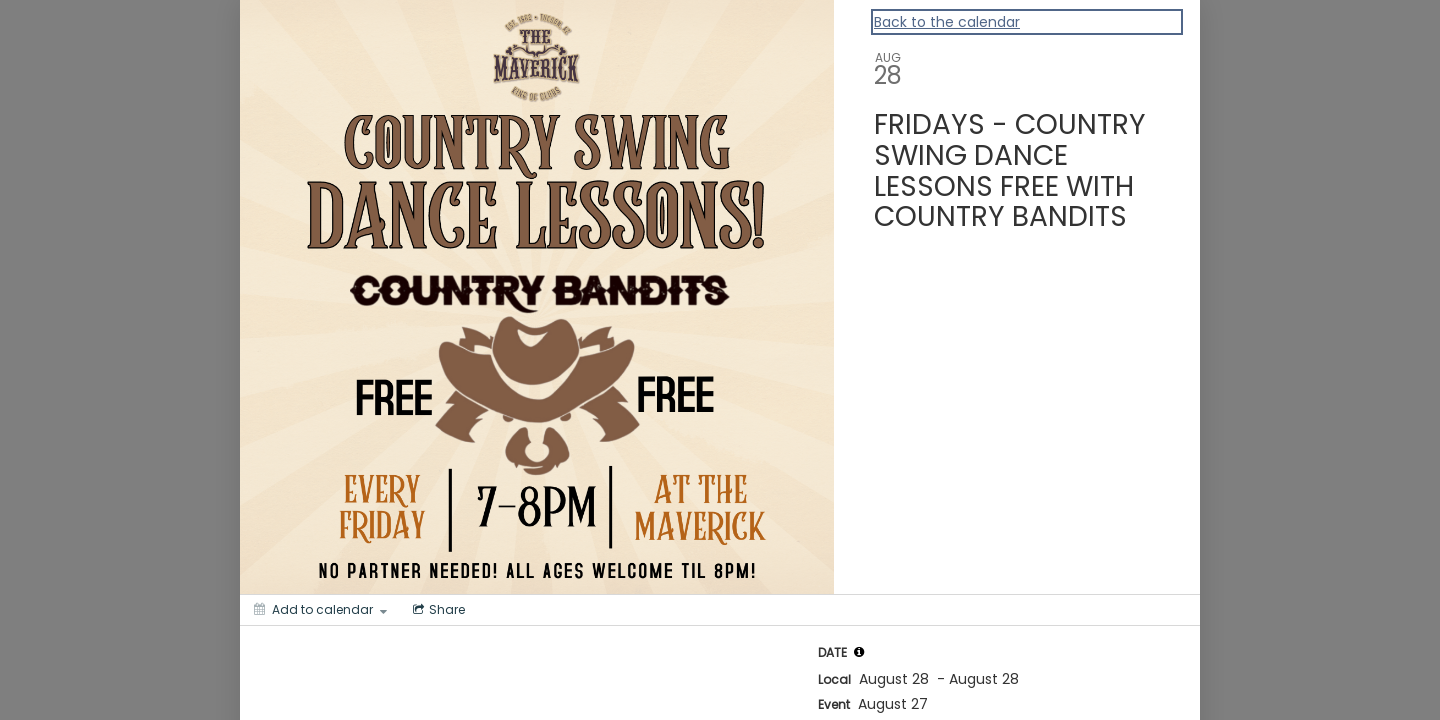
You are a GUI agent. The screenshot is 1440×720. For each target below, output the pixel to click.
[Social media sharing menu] (437, 610)
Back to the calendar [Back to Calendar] (947, 22)
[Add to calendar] (320, 610)
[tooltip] (859, 652)
